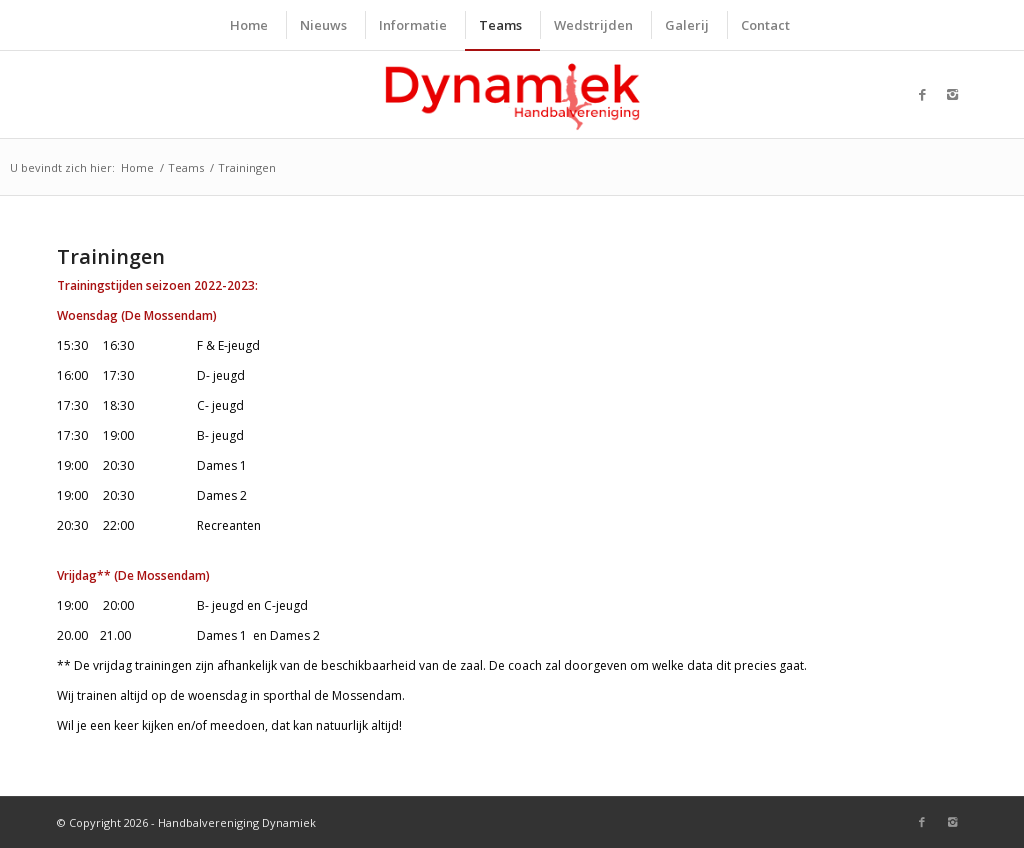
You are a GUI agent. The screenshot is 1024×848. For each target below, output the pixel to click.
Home (137, 167)
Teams (186, 167)
